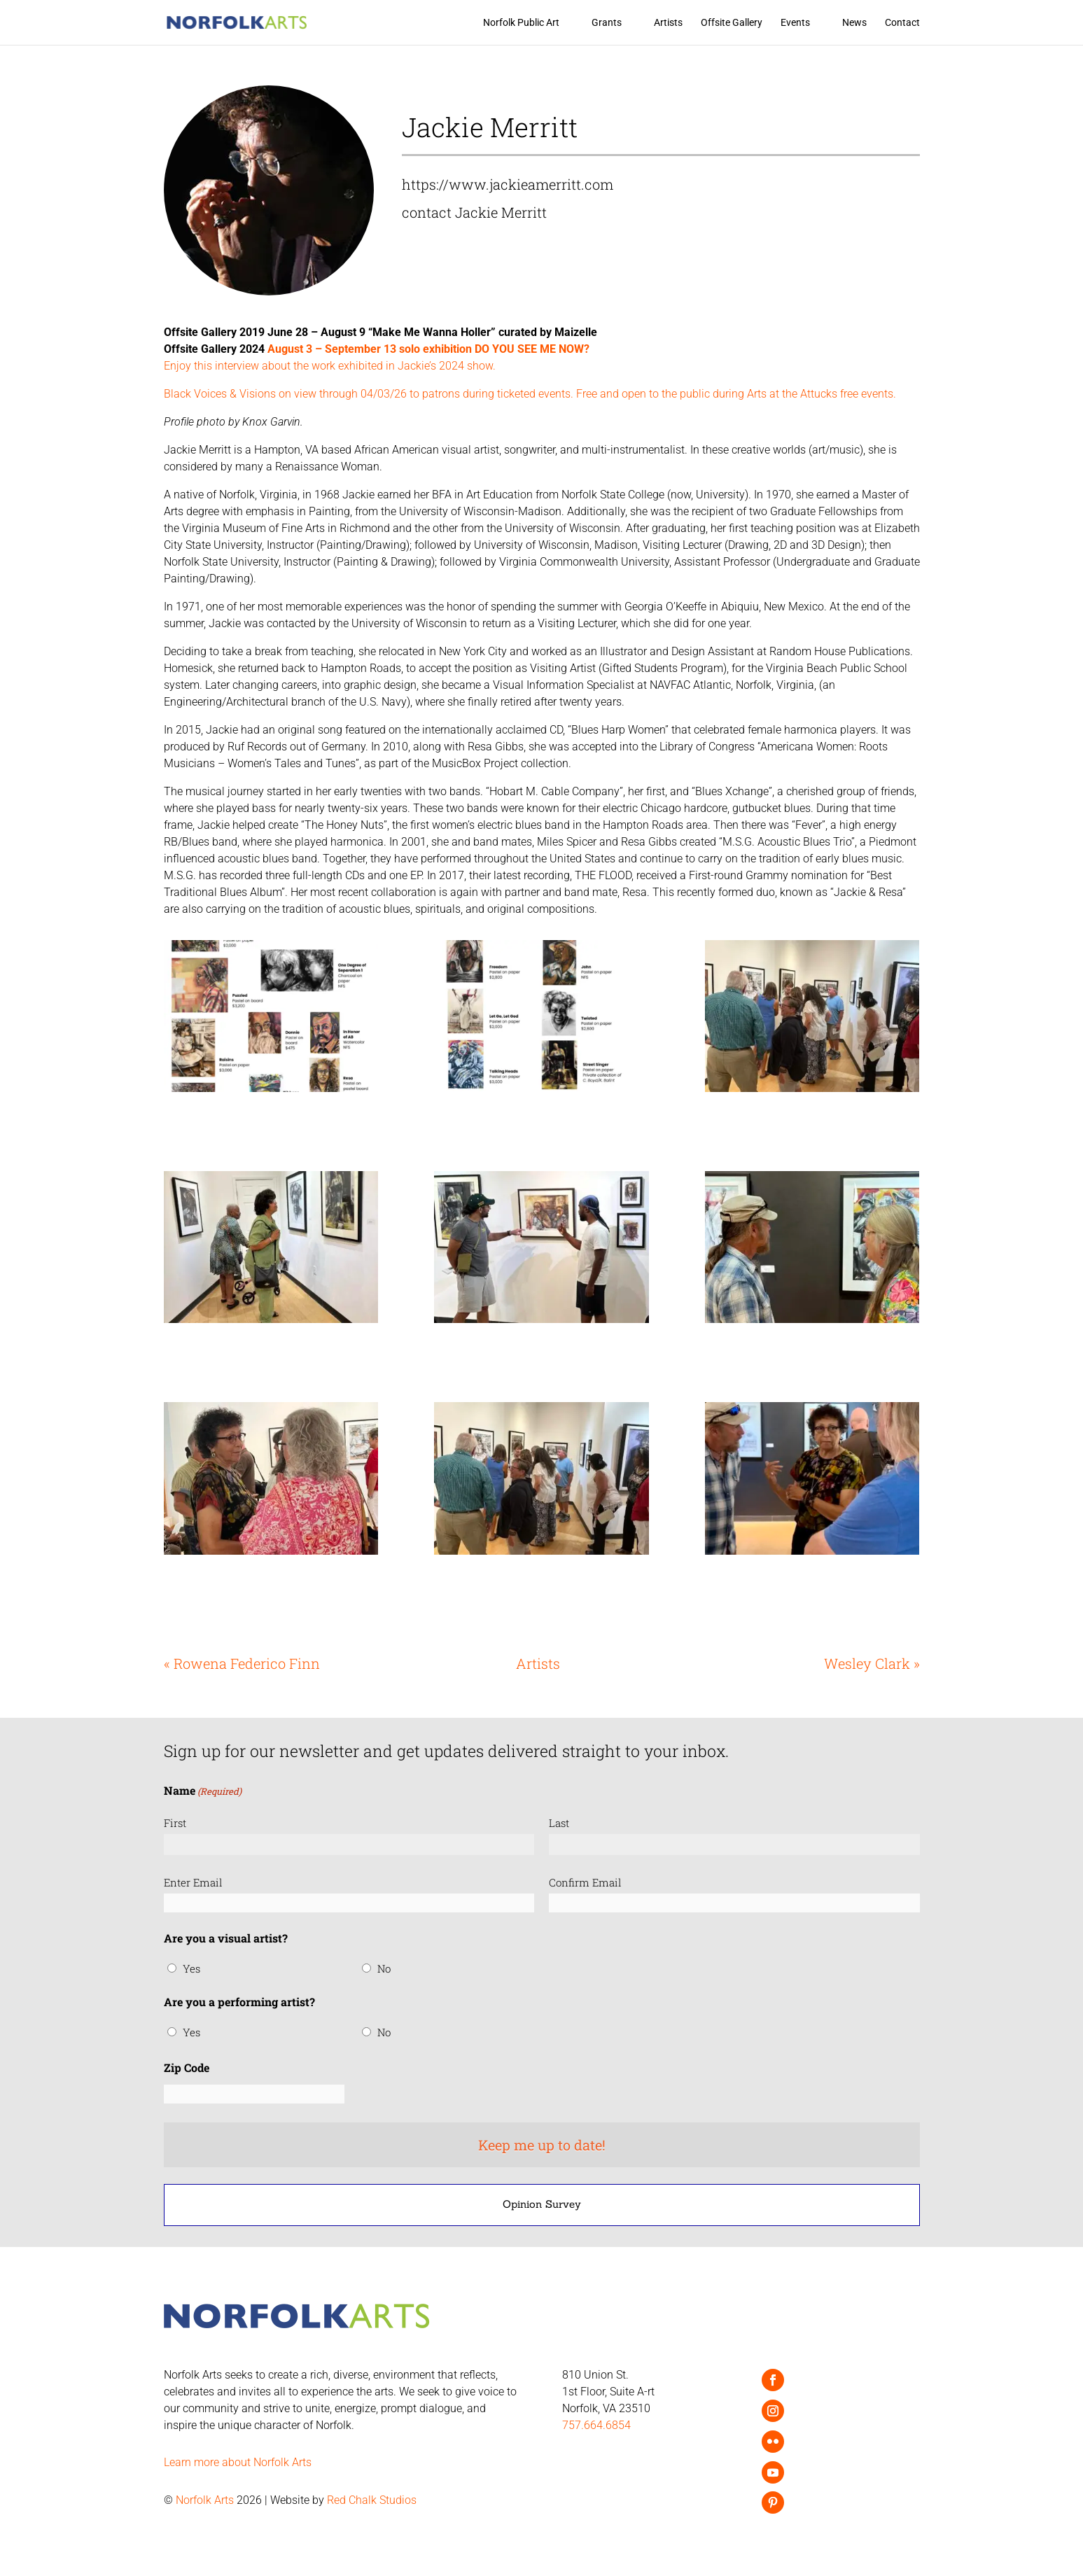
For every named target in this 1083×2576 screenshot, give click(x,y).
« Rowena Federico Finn (242, 1663)
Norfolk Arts (205, 2500)
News (854, 23)
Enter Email (193, 1882)
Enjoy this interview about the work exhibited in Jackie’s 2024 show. (330, 365)
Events (795, 23)
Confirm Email (585, 1882)
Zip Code (186, 2067)
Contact (902, 23)
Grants (607, 23)
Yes (191, 1968)
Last (559, 1823)
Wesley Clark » (872, 1663)
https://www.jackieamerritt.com (507, 184)
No (384, 1968)
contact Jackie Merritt (474, 212)
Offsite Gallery (731, 23)
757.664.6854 (596, 2425)
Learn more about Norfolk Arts (238, 2462)
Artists (668, 23)
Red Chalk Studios (372, 2500)
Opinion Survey (542, 2204)
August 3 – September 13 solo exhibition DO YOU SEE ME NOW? (427, 349)
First (175, 1823)
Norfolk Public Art (521, 23)
